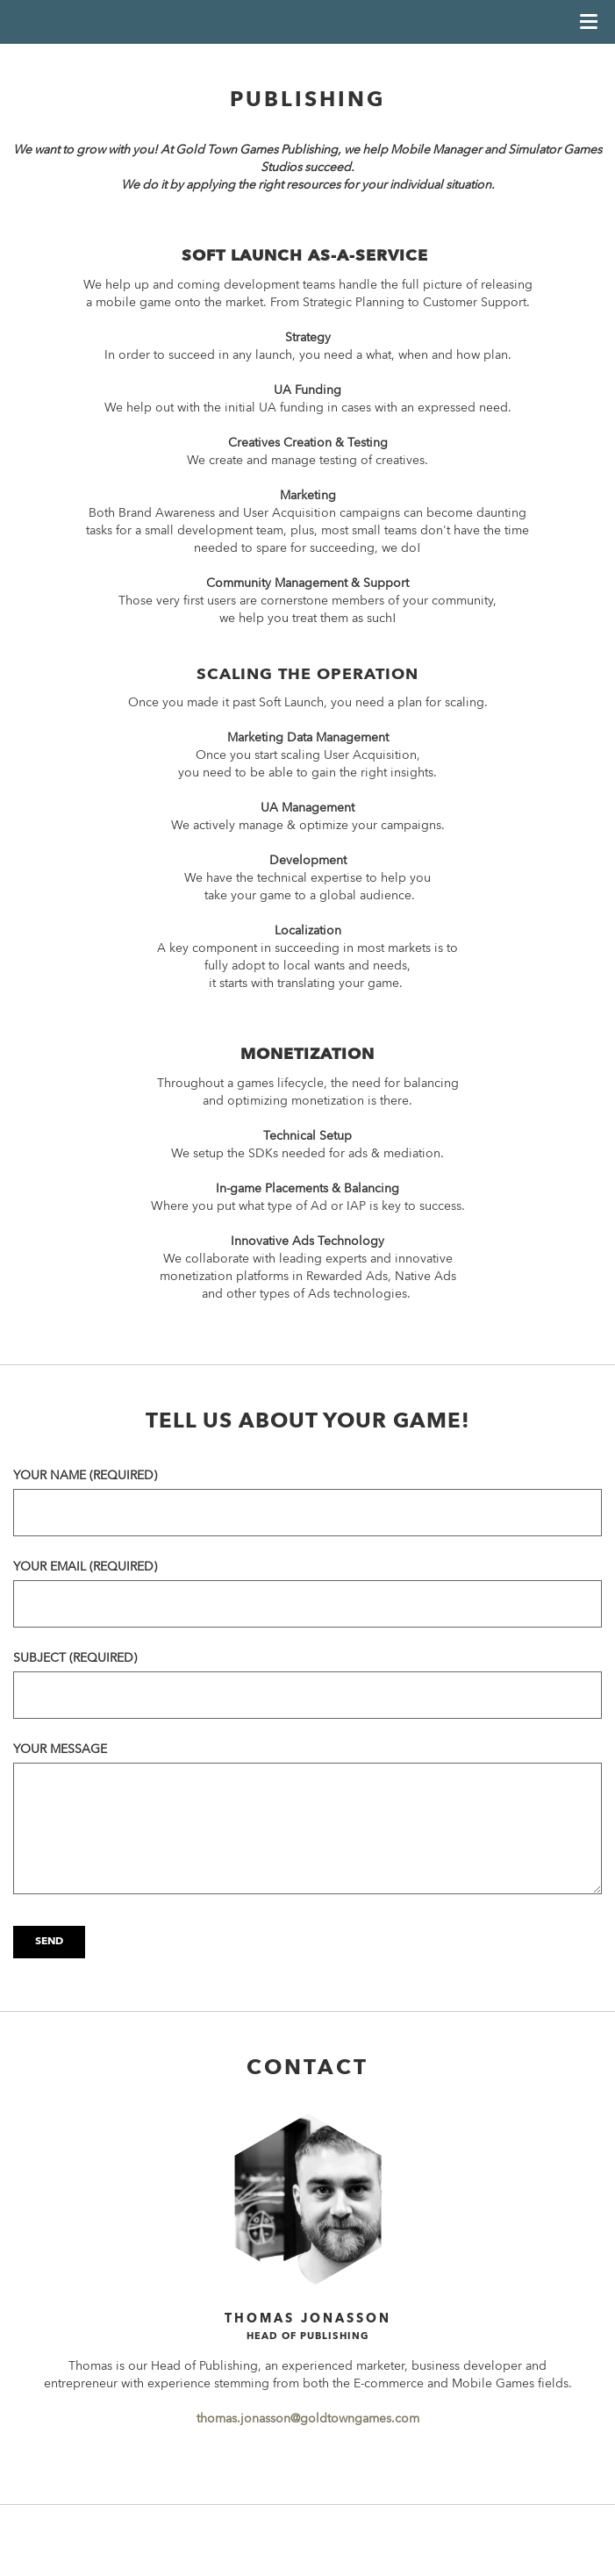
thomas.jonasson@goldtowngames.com (308, 2419)
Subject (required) (75, 1658)
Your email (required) (85, 1567)
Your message (60, 1749)
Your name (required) (85, 1476)
